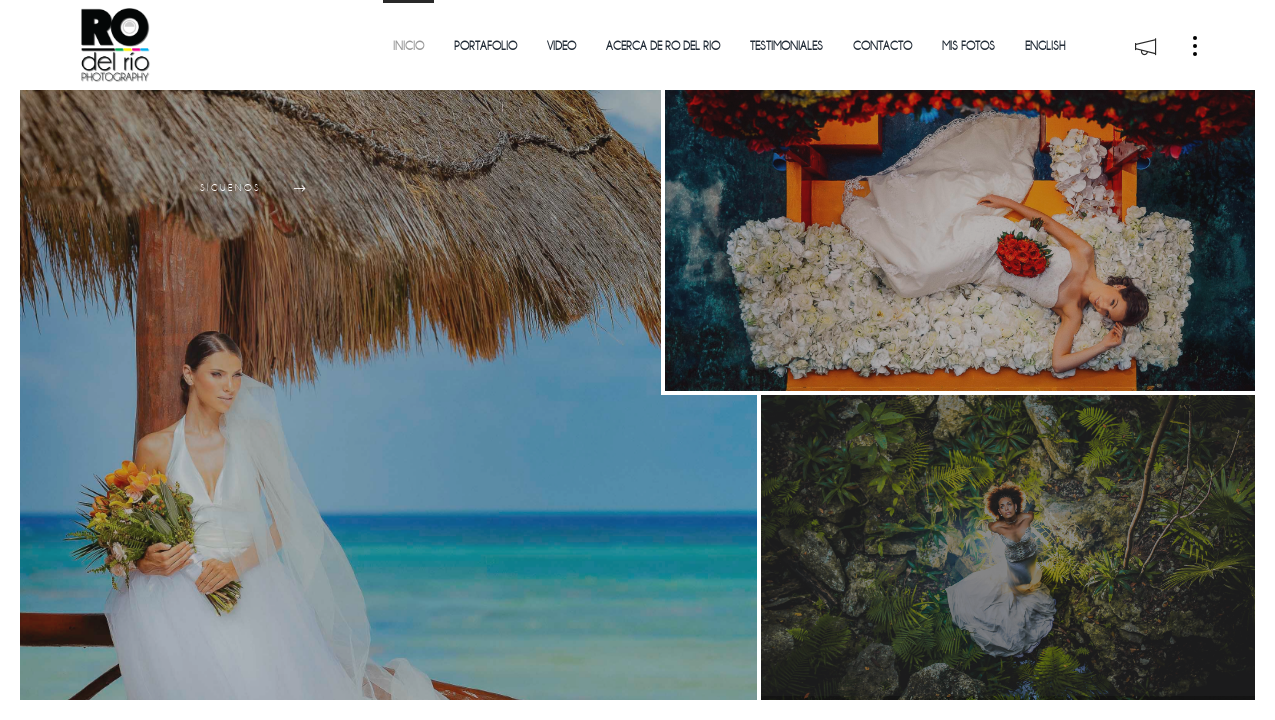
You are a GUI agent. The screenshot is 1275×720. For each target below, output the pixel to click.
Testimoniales (786, 46)
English (1045, 46)
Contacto (882, 46)
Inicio (408, 46)
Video (561, 46)
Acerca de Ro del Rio (663, 46)
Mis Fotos (968, 46)
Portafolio (485, 46)
